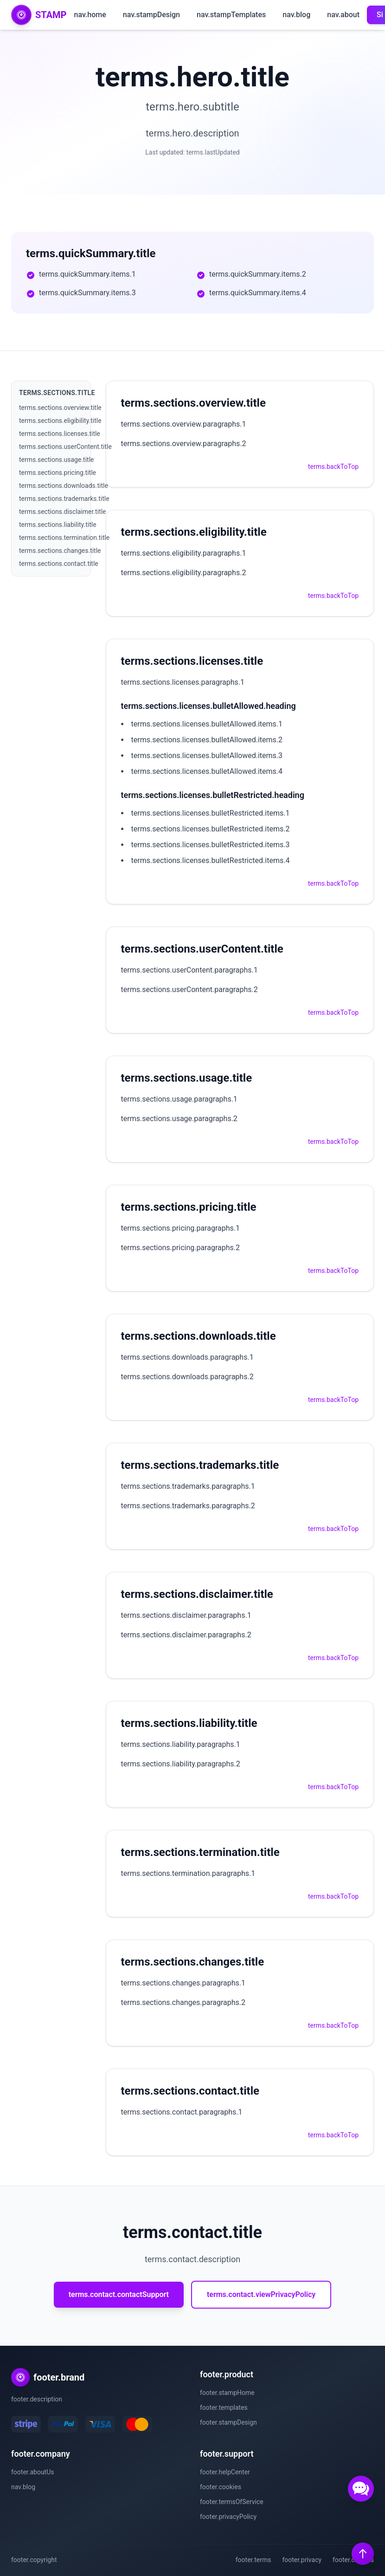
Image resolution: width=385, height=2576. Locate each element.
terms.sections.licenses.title (59, 433)
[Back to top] (363, 2554)
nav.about (343, 14)
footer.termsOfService (231, 2501)
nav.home (90, 14)
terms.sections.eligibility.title (60, 420)
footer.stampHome (227, 2392)
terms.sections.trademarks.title (64, 498)
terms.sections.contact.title (58, 563)
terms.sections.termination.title (64, 537)
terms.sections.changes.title (60, 550)
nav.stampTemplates (231, 14)
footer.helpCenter (225, 2472)
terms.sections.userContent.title (65, 446)
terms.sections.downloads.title (63, 485)
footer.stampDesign (228, 2422)
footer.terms (253, 2559)
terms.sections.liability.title (57, 524)
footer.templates (224, 2407)
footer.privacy (301, 2559)
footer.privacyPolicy (228, 2516)
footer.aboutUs (32, 2472)
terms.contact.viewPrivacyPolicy (261, 2294)
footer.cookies (220, 2487)
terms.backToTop (333, 466)
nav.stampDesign (151, 14)
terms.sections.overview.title (60, 407)
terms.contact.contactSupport (119, 2294)
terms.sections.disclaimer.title (62, 511)
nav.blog (296, 14)
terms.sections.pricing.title (57, 472)
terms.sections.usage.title (56, 459)
